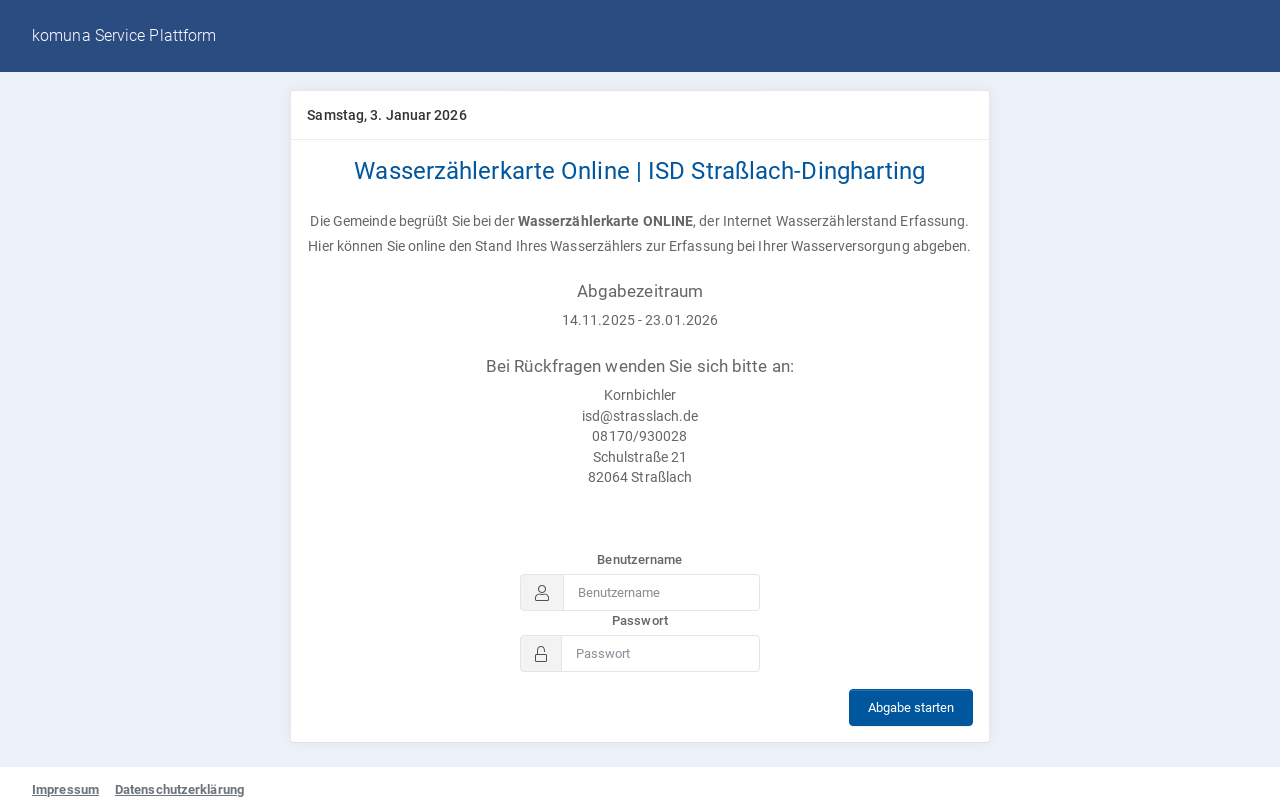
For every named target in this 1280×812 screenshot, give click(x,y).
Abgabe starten (911, 707)
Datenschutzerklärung (179, 789)
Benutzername (639, 559)
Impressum (65, 789)
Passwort (640, 620)
